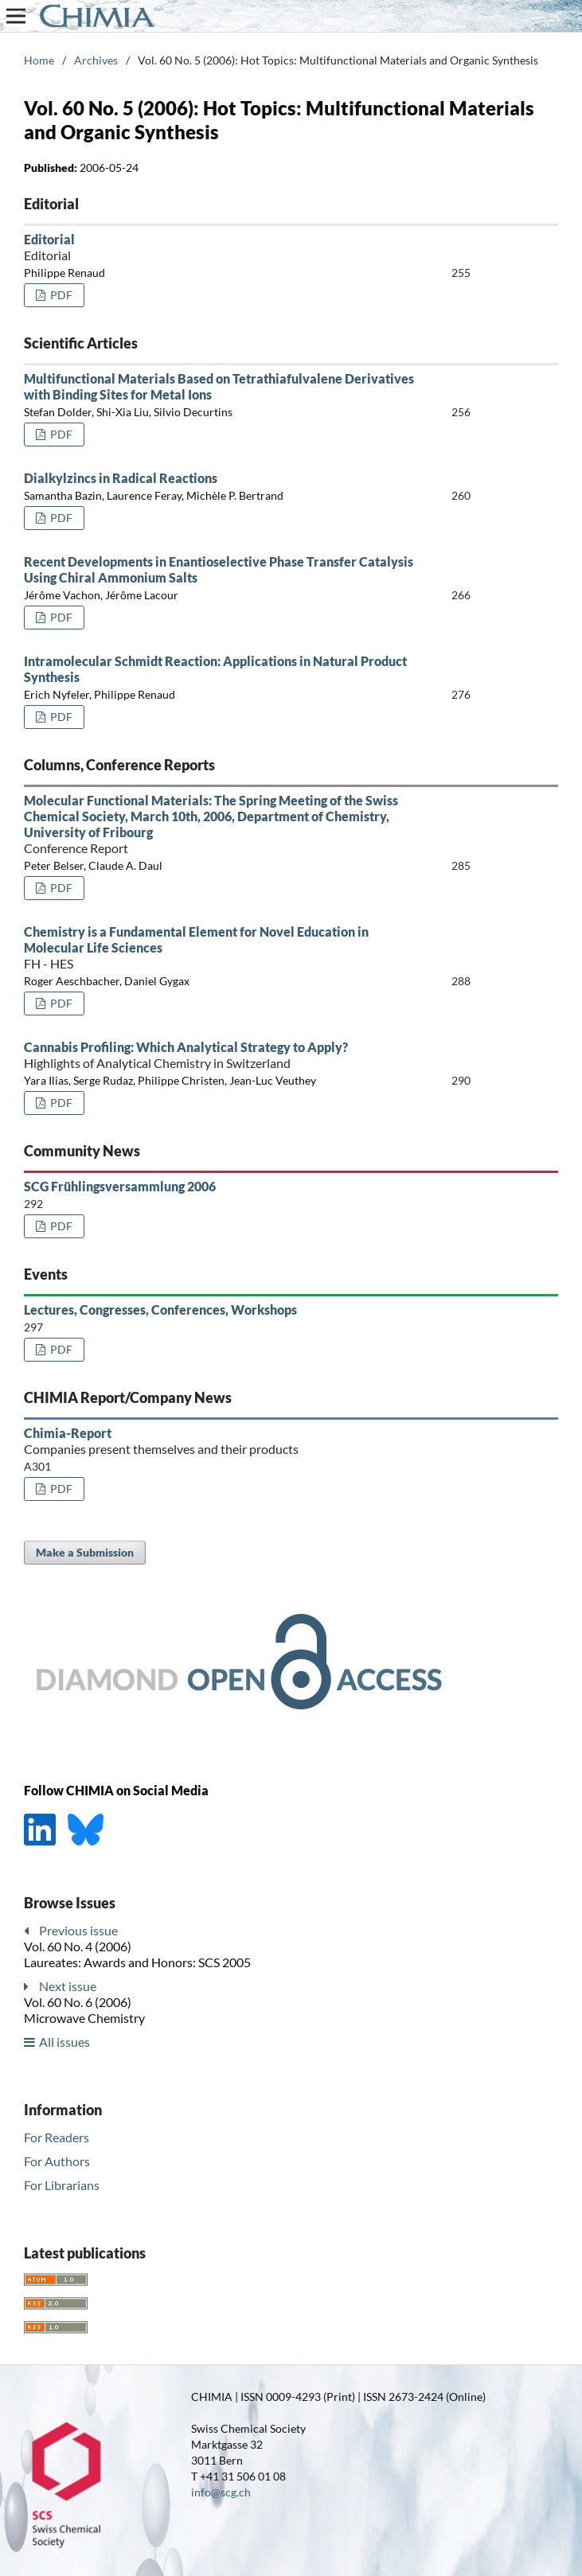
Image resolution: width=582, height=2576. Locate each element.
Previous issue (78, 1930)
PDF (60, 295)
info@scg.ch (221, 2492)
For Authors (57, 2161)
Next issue (67, 1985)
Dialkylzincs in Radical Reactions (120, 477)
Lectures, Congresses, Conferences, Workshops (160, 1309)
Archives (96, 60)
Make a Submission (85, 1552)
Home (39, 60)
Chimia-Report (219, 1441)
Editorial (219, 247)
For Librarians (62, 2184)
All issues (64, 2041)
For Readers (56, 2137)
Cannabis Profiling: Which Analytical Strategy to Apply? (219, 1055)
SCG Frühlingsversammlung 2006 (120, 1186)
